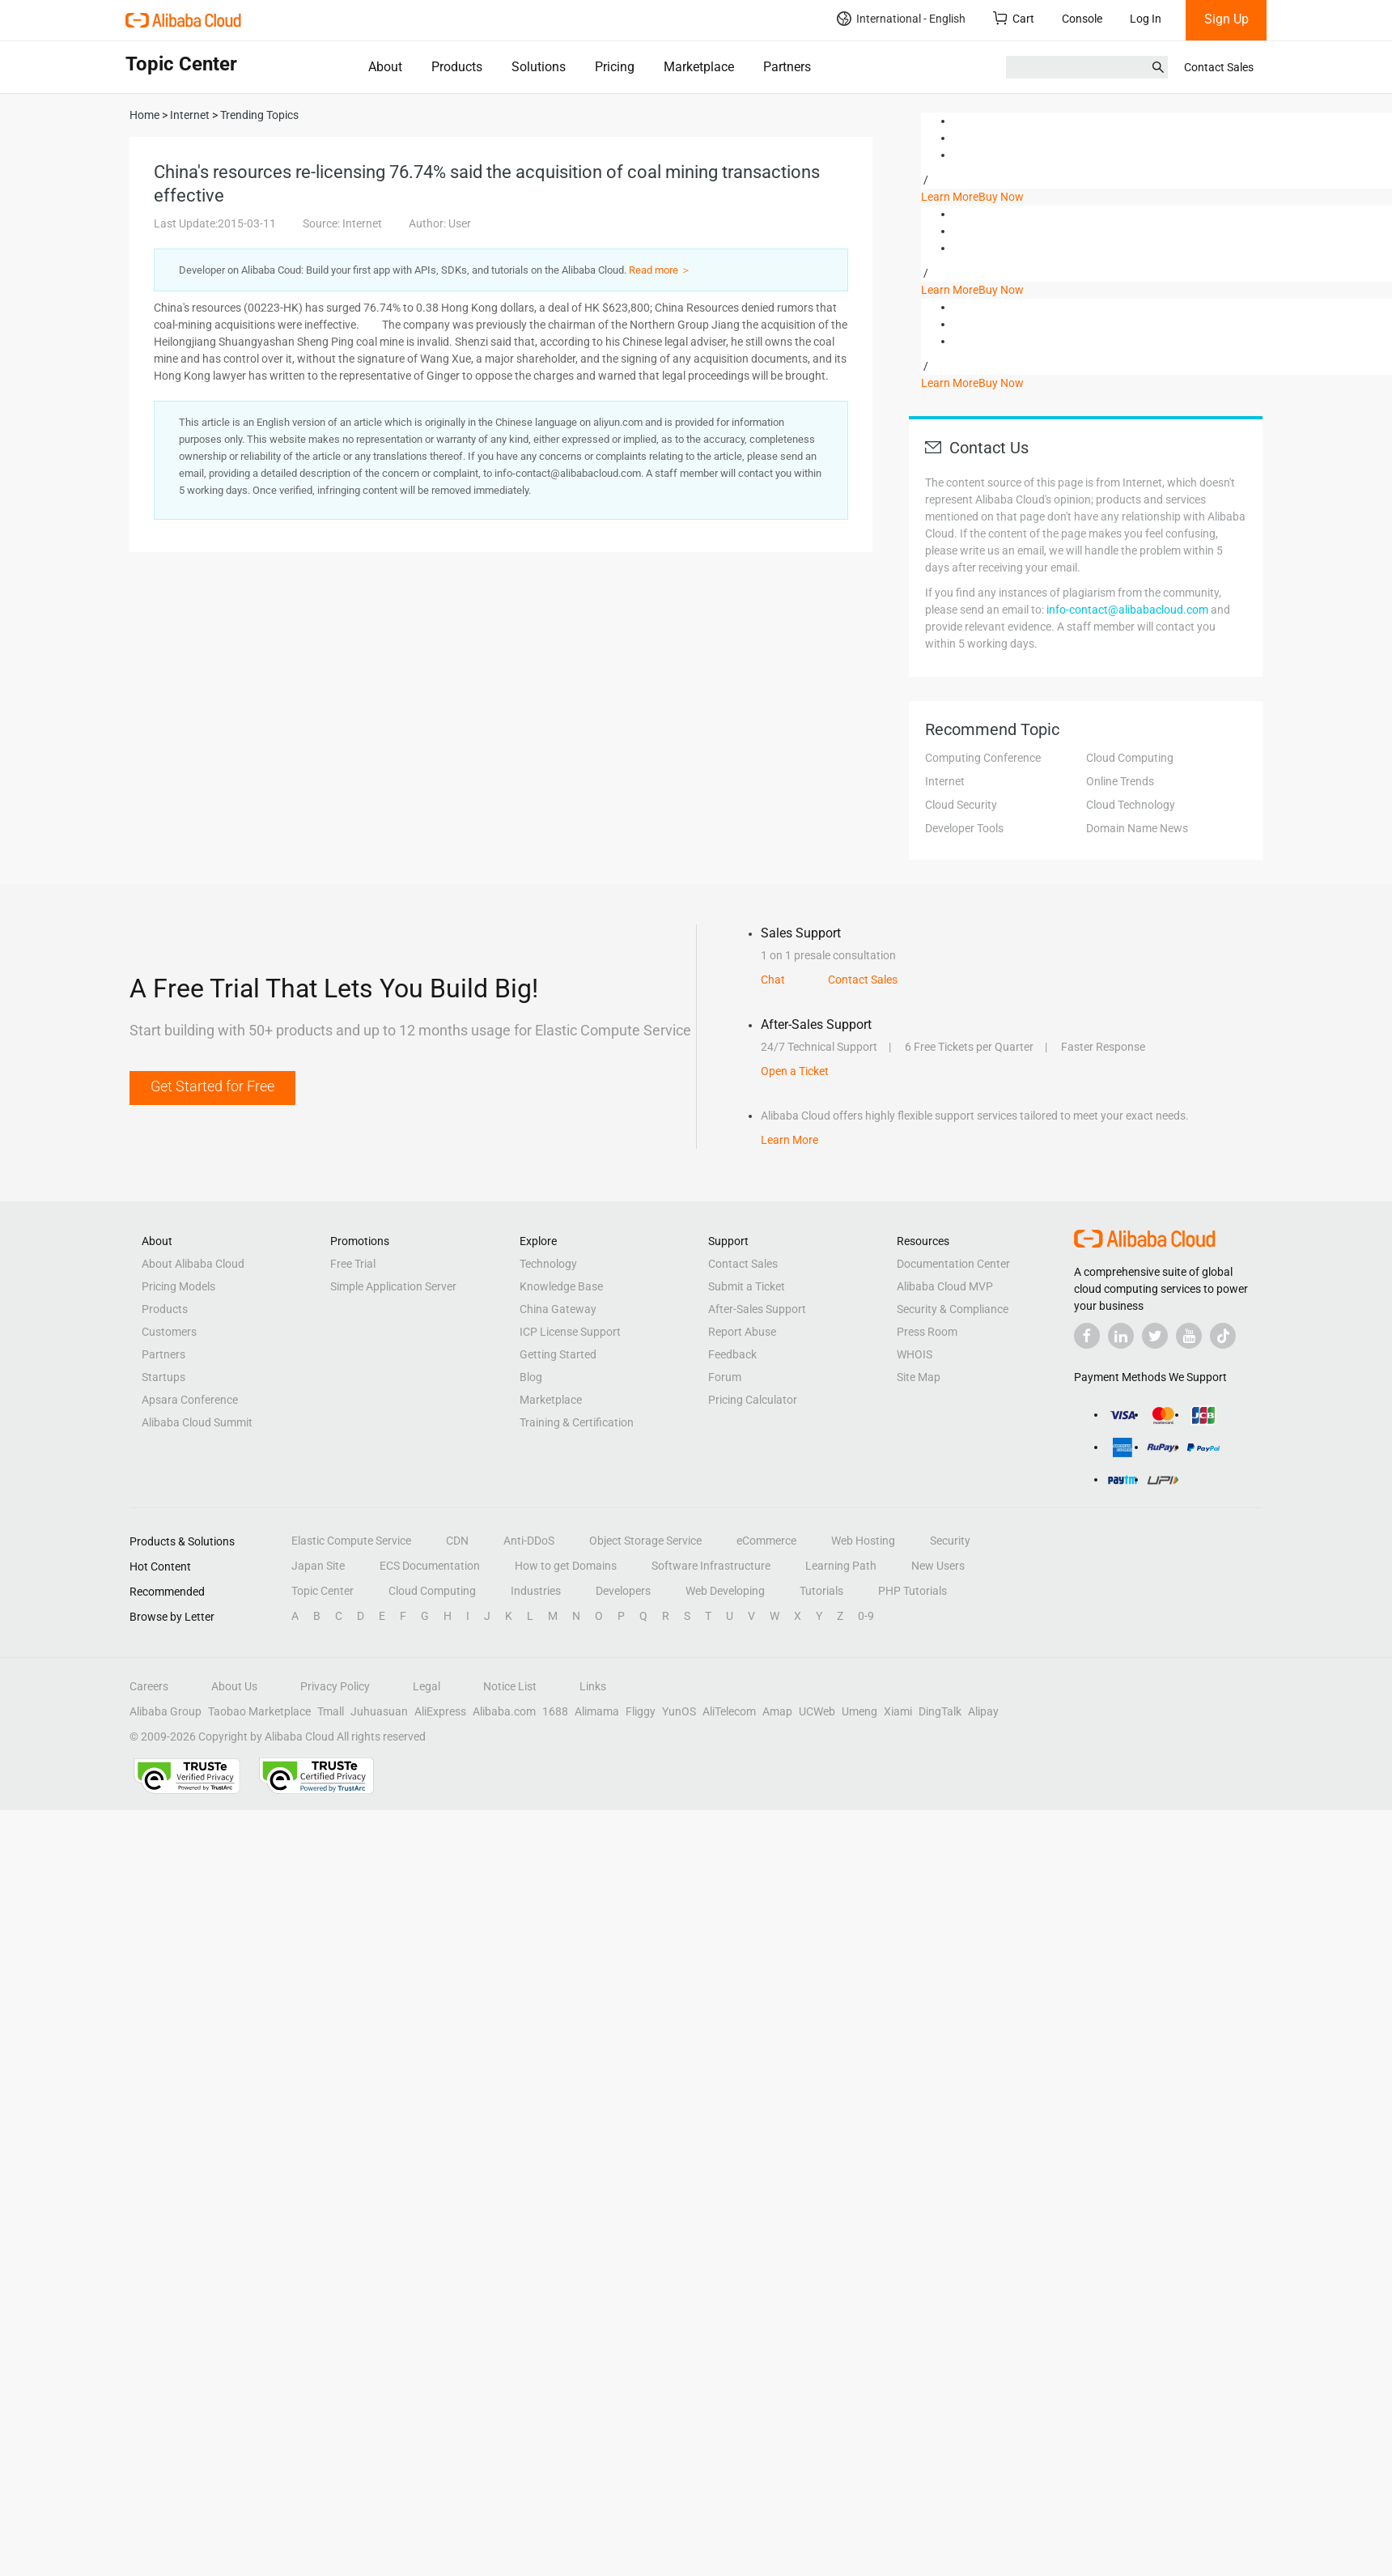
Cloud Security (961, 804)
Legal (426, 1686)
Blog (531, 1377)
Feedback (732, 1354)
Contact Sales (1219, 67)
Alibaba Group (165, 1711)
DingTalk (940, 1711)
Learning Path (840, 1565)
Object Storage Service (645, 1540)
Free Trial (353, 1263)
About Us (234, 1686)
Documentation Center (953, 1263)
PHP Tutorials (912, 1590)
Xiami (898, 1711)
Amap (777, 1711)
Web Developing (725, 1590)
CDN (457, 1540)
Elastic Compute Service (351, 1540)
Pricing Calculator (752, 1399)
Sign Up (1226, 19)
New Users (938, 1565)
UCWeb (817, 1711)
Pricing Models (178, 1286)
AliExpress (440, 1711)
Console (1082, 18)
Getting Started (558, 1354)
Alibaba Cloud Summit (197, 1422)
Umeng (859, 1711)
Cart (1013, 18)
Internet (945, 781)
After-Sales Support (757, 1309)
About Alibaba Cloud (193, 1263)
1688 (555, 1711)
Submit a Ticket (746, 1286)
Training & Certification (577, 1422)
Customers (169, 1331)
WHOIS (914, 1354)
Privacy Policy (335, 1686)
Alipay (983, 1711)
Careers (148, 1686)
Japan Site (318, 1565)
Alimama (597, 1711)
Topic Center (322, 1590)
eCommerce (766, 1540)
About (385, 66)
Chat (773, 979)
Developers (623, 1590)
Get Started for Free (212, 1086)
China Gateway (558, 1309)
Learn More (949, 196)
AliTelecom (729, 1711)
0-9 (866, 1615)
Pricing (614, 66)
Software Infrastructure (710, 1565)
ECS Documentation (430, 1565)
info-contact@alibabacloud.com (1127, 609)
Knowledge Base (561, 1286)
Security (950, 1540)
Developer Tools (964, 828)
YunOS (679, 1711)
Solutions (538, 66)
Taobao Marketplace (259, 1711)
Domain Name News (1137, 828)
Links (592, 1686)
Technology (548, 1263)
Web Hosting (863, 1540)
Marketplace (699, 66)
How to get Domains (566, 1565)
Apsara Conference (190, 1399)
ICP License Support (570, 1331)
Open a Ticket (795, 1071)
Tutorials (821, 1590)
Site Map (918, 1377)
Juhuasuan (379, 1711)
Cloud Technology (1130, 804)
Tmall (330, 1711)
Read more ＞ (660, 270)
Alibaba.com (504, 1711)
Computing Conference (983, 757)
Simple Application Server (393, 1286)
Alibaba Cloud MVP (945, 1286)
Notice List (510, 1686)
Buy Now (1001, 196)
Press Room (927, 1331)
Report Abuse (742, 1331)
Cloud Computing (1129, 757)
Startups (163, 1377)
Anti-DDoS (528, 1540)
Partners (787, 66)
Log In (1145, 18)
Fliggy (641, 1711)
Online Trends (1120, 781)
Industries (536, 1590)
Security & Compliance (952, 1309)
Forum (724, 1377)
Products (456, 66)
